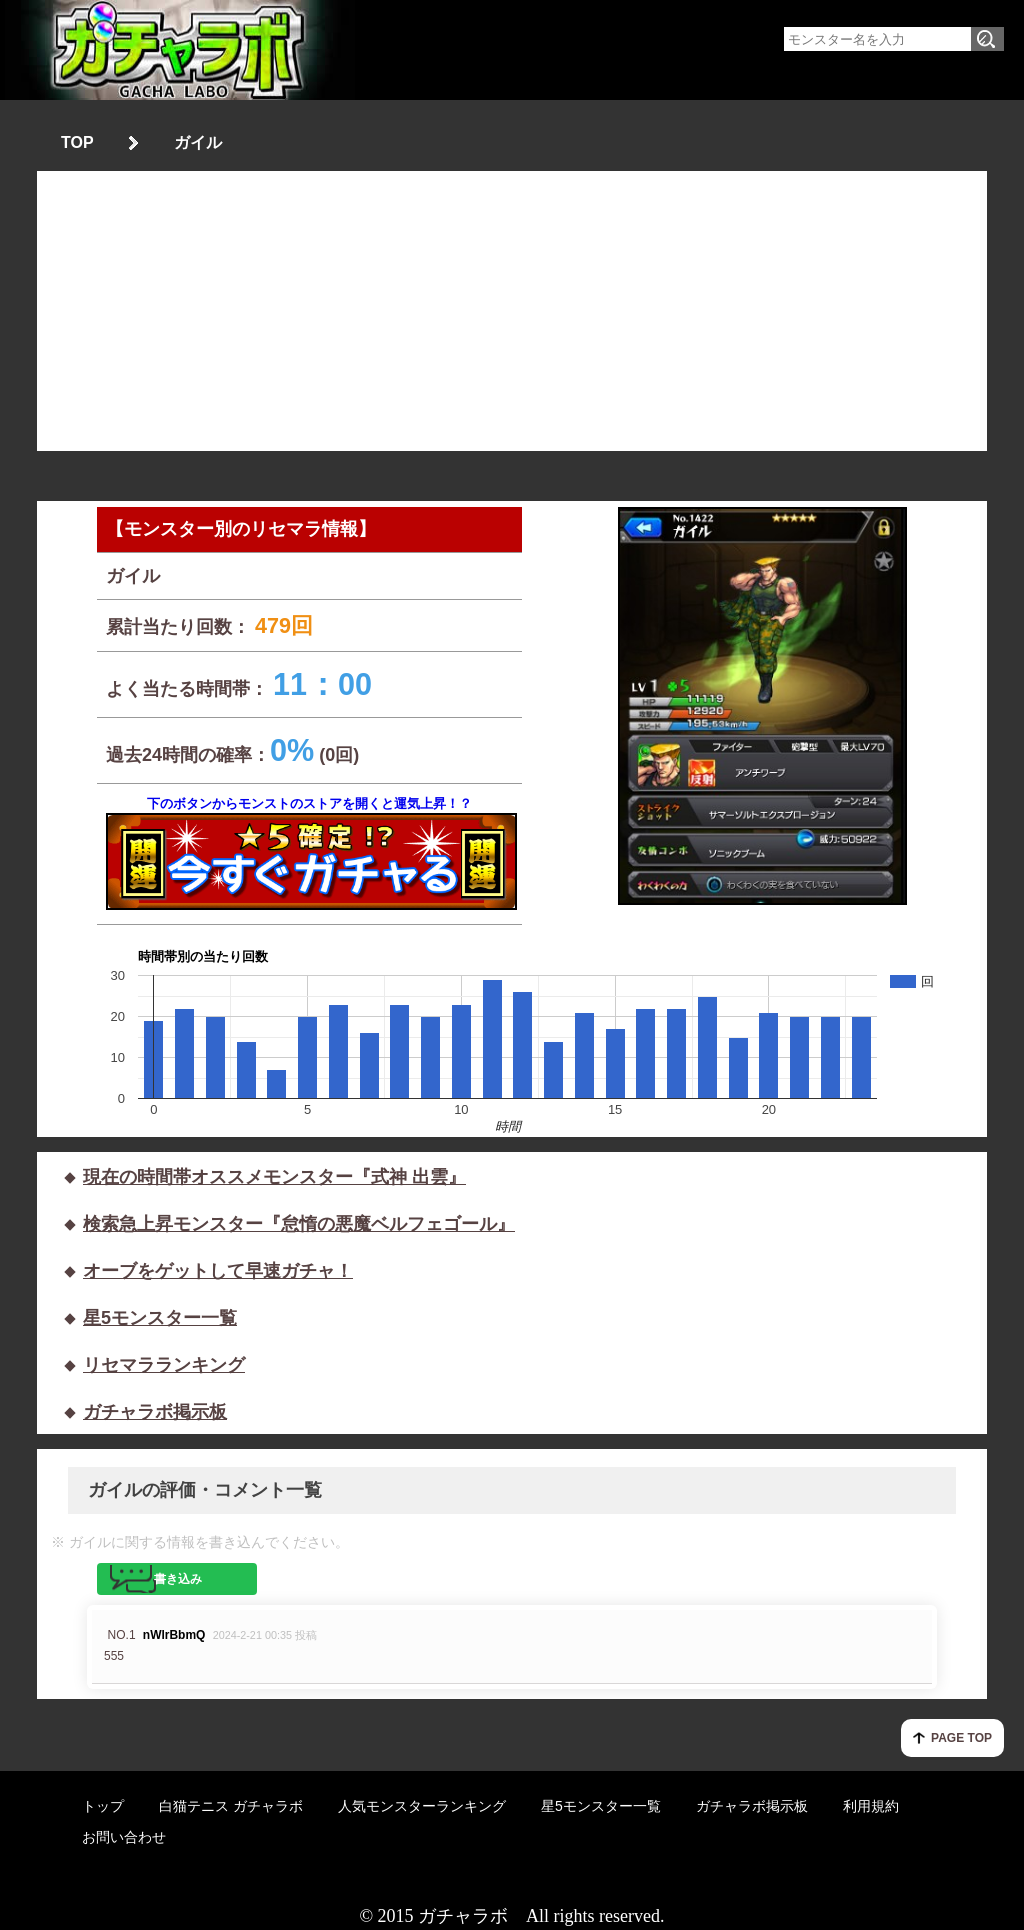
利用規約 (871, 1806)
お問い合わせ (124, 1837)
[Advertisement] (512, 311)
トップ (103, 1806)
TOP (77, 142)
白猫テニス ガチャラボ (231, 1806)
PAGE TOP (961, 1738)
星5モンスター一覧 (160, 1318)
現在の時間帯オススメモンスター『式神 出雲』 (274, 1177)
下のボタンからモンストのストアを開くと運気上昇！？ (309, 852)
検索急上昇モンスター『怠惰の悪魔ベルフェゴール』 (299, 1224)
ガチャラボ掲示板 (155, 1412)
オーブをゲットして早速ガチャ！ (218, 1271)
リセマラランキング (164, 1365)
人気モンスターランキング (422, 1806)
